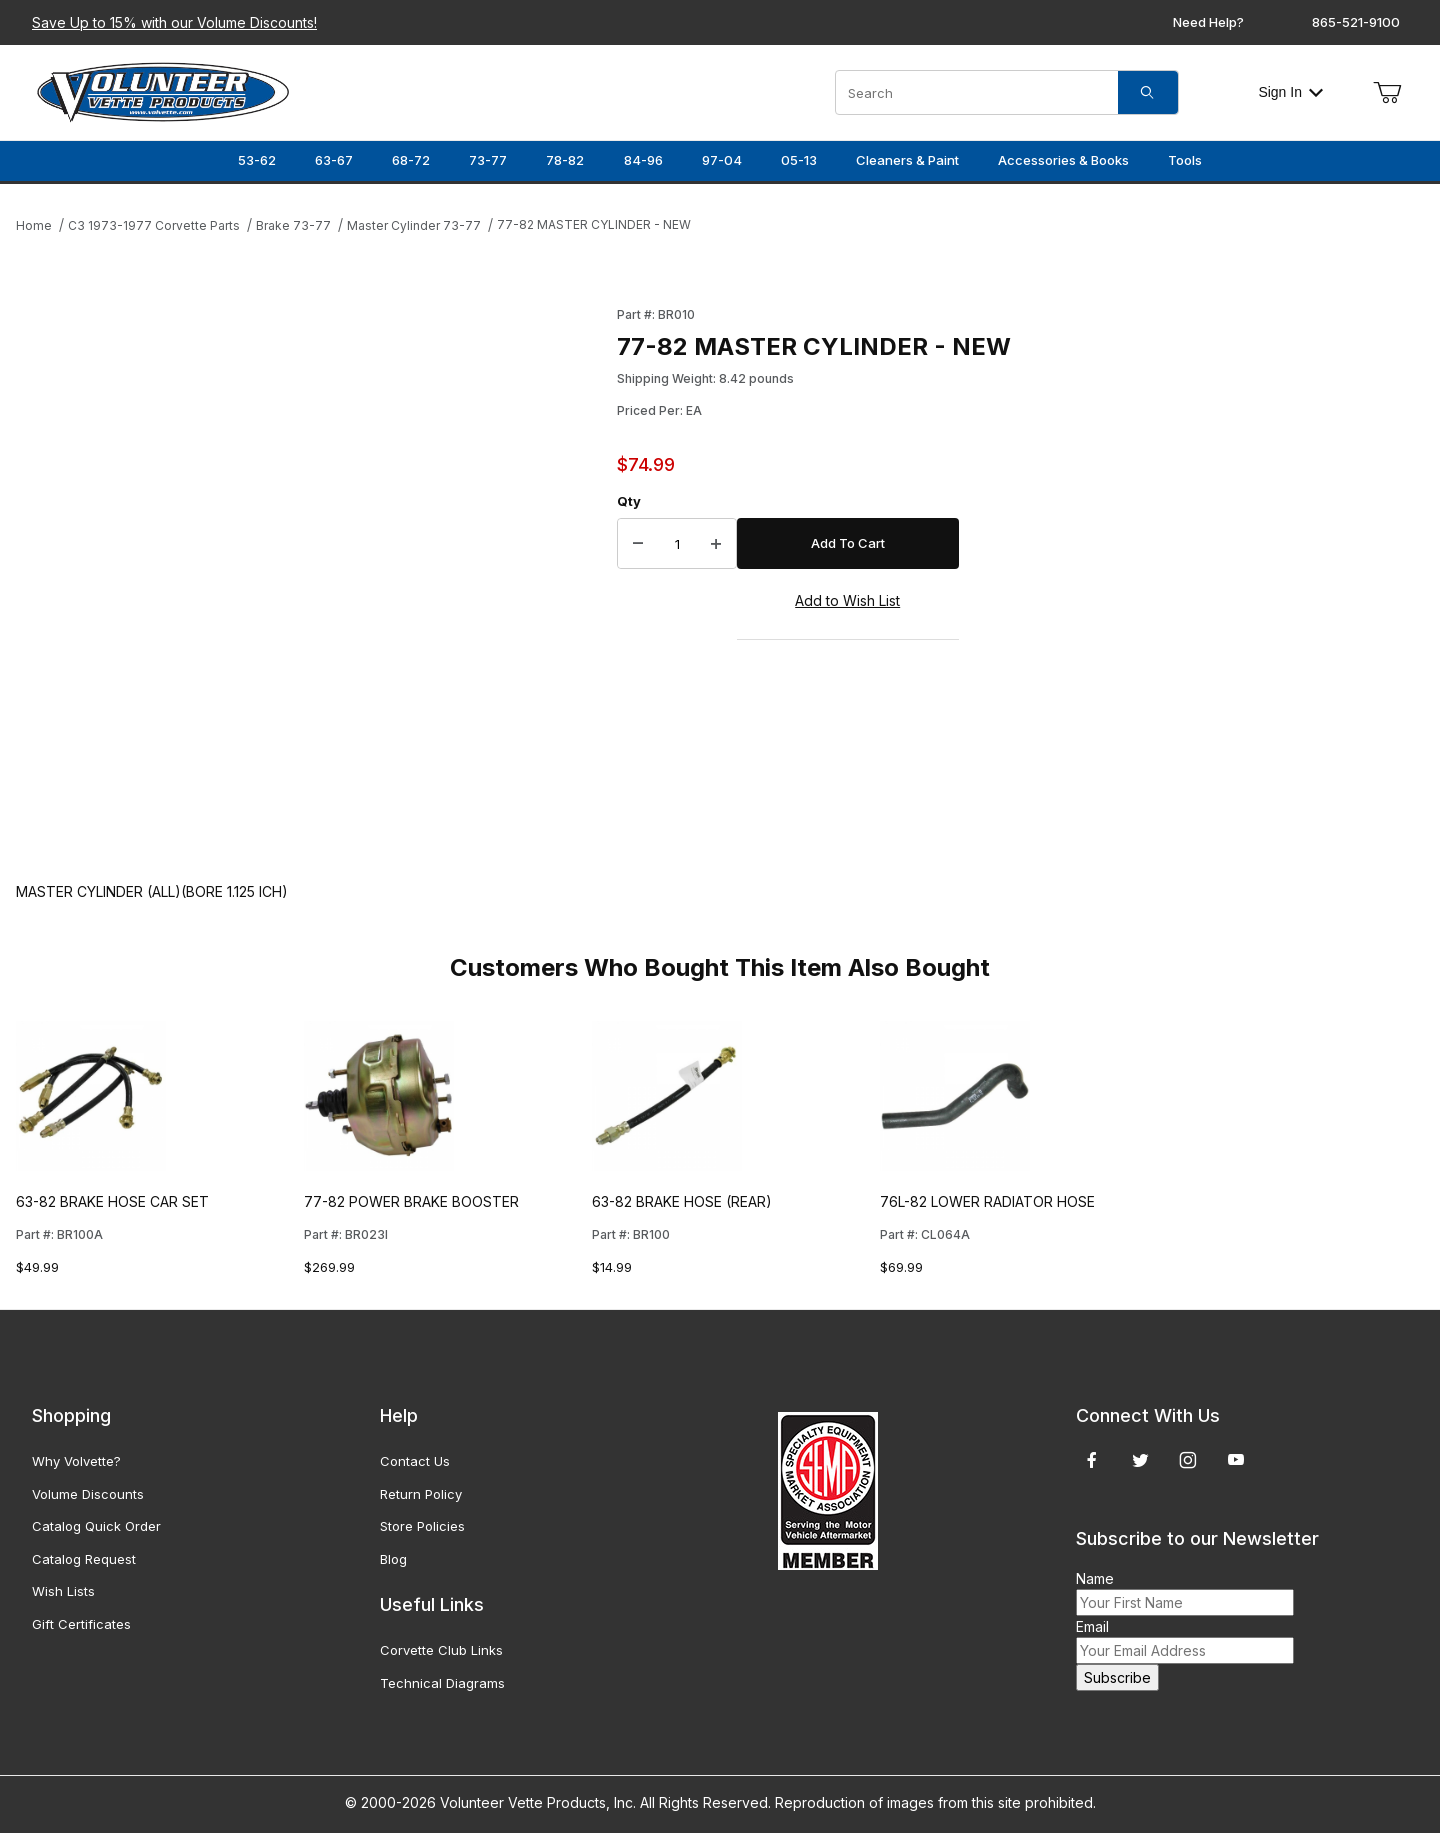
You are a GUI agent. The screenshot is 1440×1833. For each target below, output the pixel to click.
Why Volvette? (76, 1461)
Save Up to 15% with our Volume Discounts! (174, 22)
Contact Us (415, 1461)
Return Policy (421, 1494)
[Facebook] (1092, 1460)
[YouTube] (1236, 1460)
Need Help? (1208, 22)
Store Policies (422, 1526)
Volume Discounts (88, 1494)
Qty (629, 501)
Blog (393, 1559)
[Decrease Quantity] (638, 544)
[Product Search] (977, 92)
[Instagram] (1188, 1460)
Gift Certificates (81, 1624)
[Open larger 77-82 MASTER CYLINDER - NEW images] (310, 573)
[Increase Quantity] (716, 544)
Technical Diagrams (442, 1683)
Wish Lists (63, 1591)
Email (1092, 1626)
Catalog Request (84, 1559)
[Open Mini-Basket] (1387, 93)
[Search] (1148, 92)
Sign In (1290, 92)
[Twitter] (1140, 1460)
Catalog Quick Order (96, 1526)
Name (1095, 1578)
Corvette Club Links (441, 1650)
